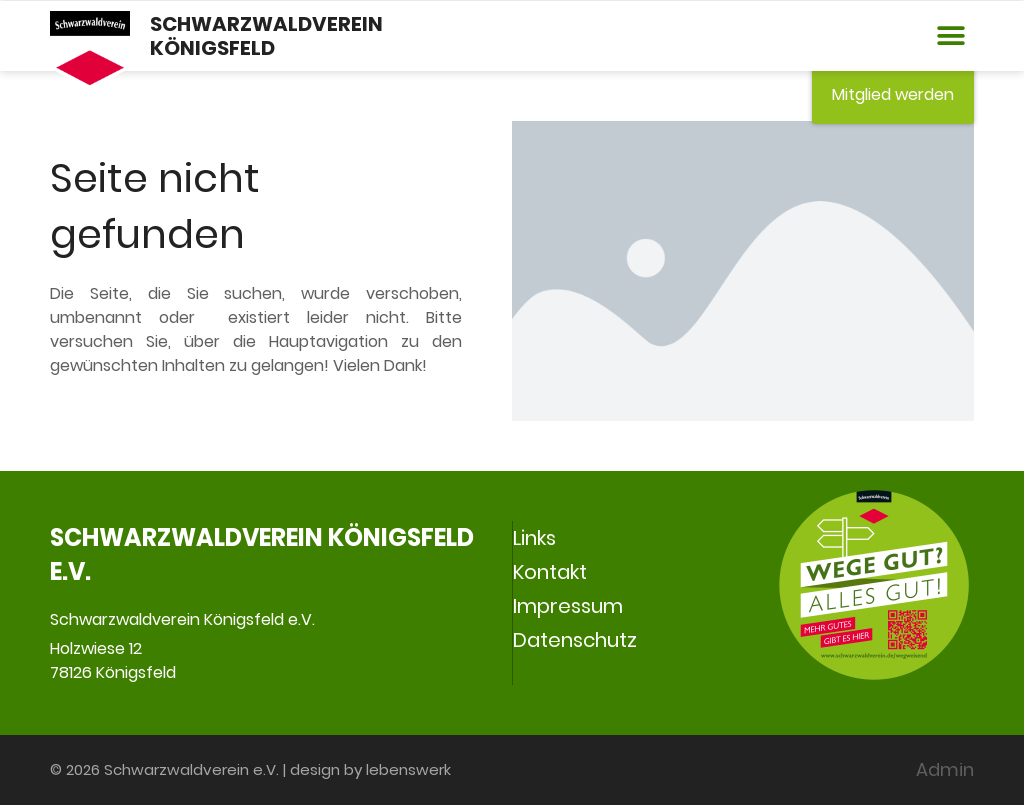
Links (534, 538)
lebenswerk (408, 769)
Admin (945, 769)
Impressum (568, 606)
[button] (951, 36)
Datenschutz (575, 640)
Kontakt (550, 572)
